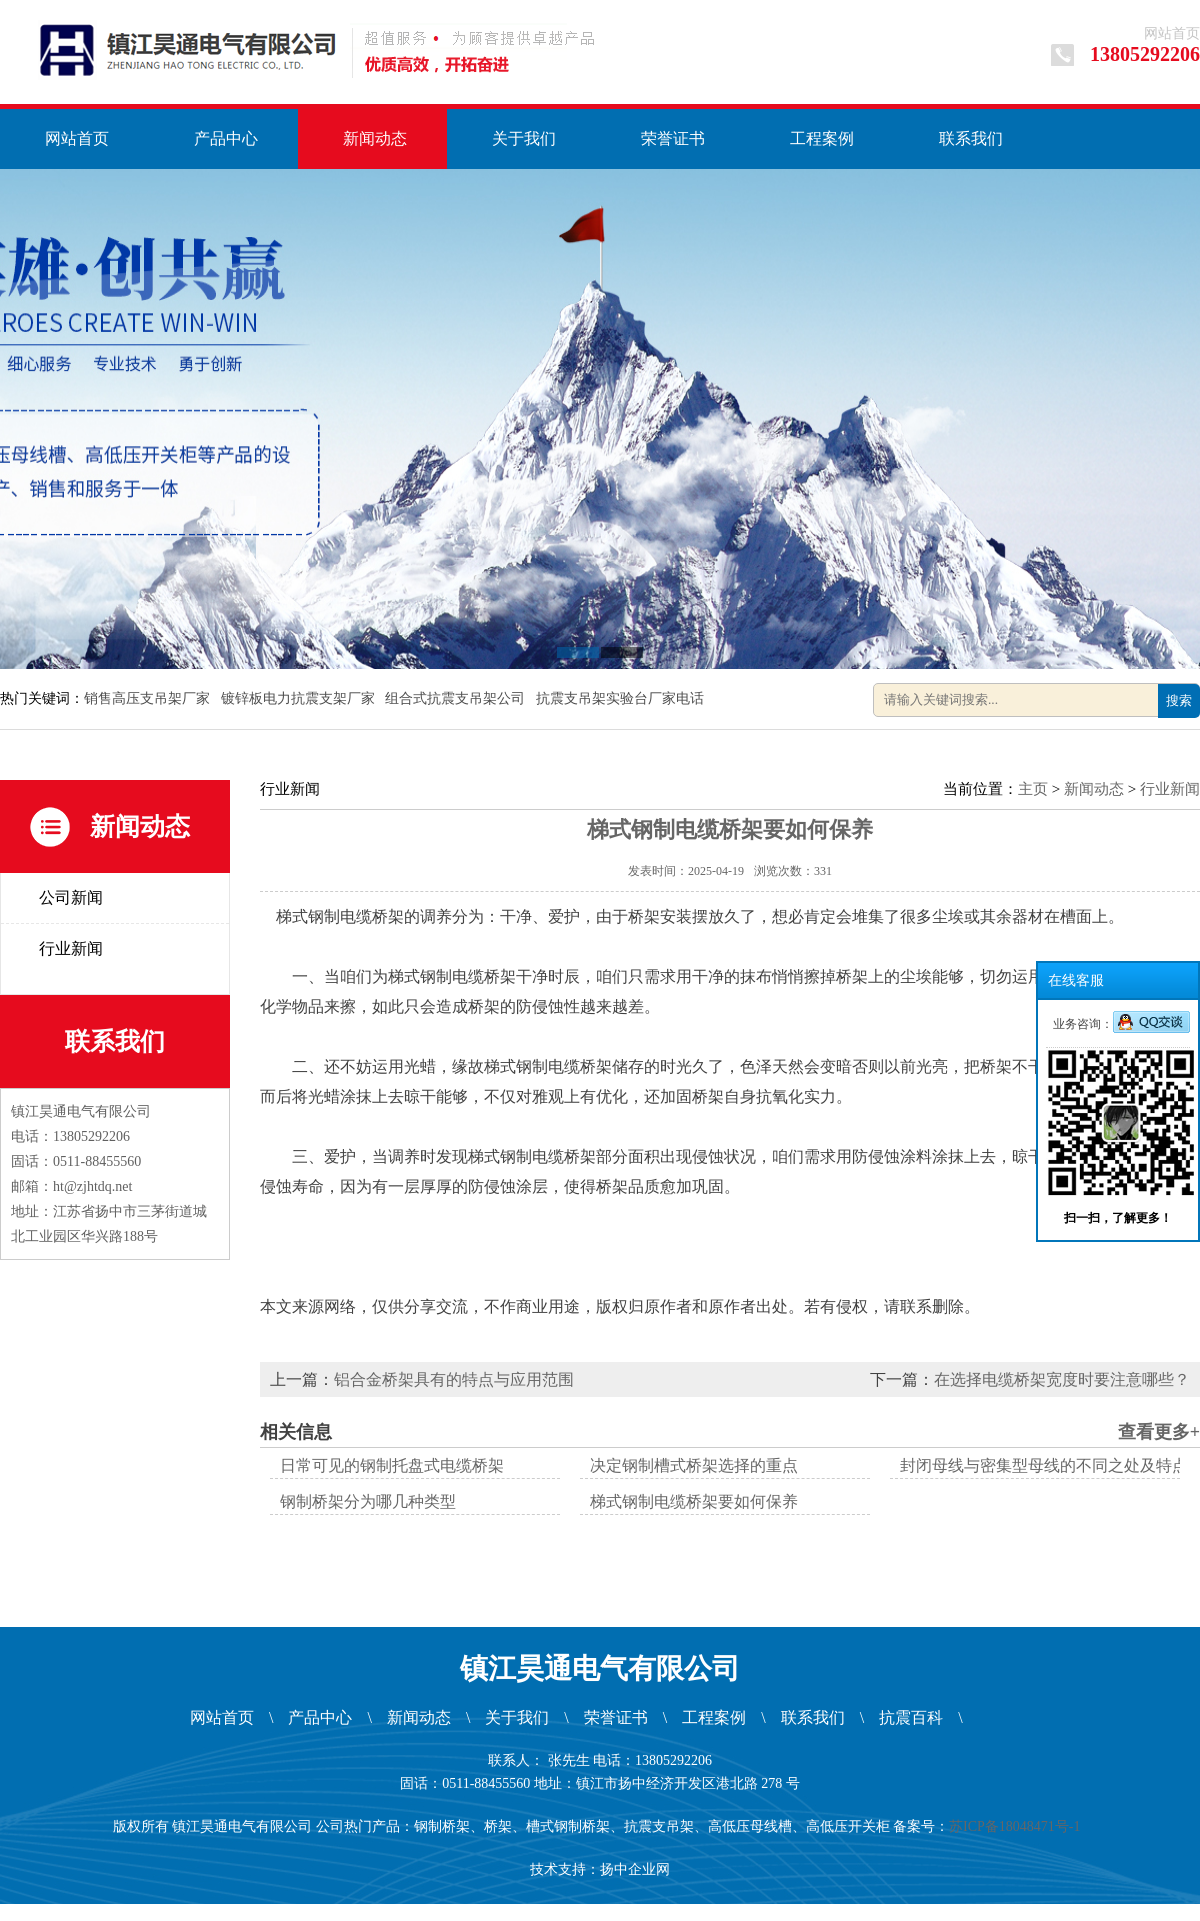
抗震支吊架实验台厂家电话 (622, 698)
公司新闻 (71, 897)
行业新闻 (71, 948)
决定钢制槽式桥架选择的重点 (694, 1465)
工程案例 (822, 138)
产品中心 (226, 138)
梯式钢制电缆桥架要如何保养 (694, 1501)
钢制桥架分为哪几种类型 (368, 1501)
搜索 (1179, 700)
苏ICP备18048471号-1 (1018, 1826)
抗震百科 (911, 1717)
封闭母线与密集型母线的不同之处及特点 (1044, 1465)
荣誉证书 (673, 138)
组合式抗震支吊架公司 (457, 698)
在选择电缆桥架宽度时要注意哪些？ (1062, 1379)
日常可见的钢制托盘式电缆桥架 (392, 1465)
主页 (1033, 789)
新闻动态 (375, 138)
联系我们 (971, 138)
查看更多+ (1159, 1432)
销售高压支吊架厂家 (149, 698)
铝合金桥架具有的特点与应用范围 (454, 1379)
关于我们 (524, 138)
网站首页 (1172, 33)
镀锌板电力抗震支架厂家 (300, 698)
